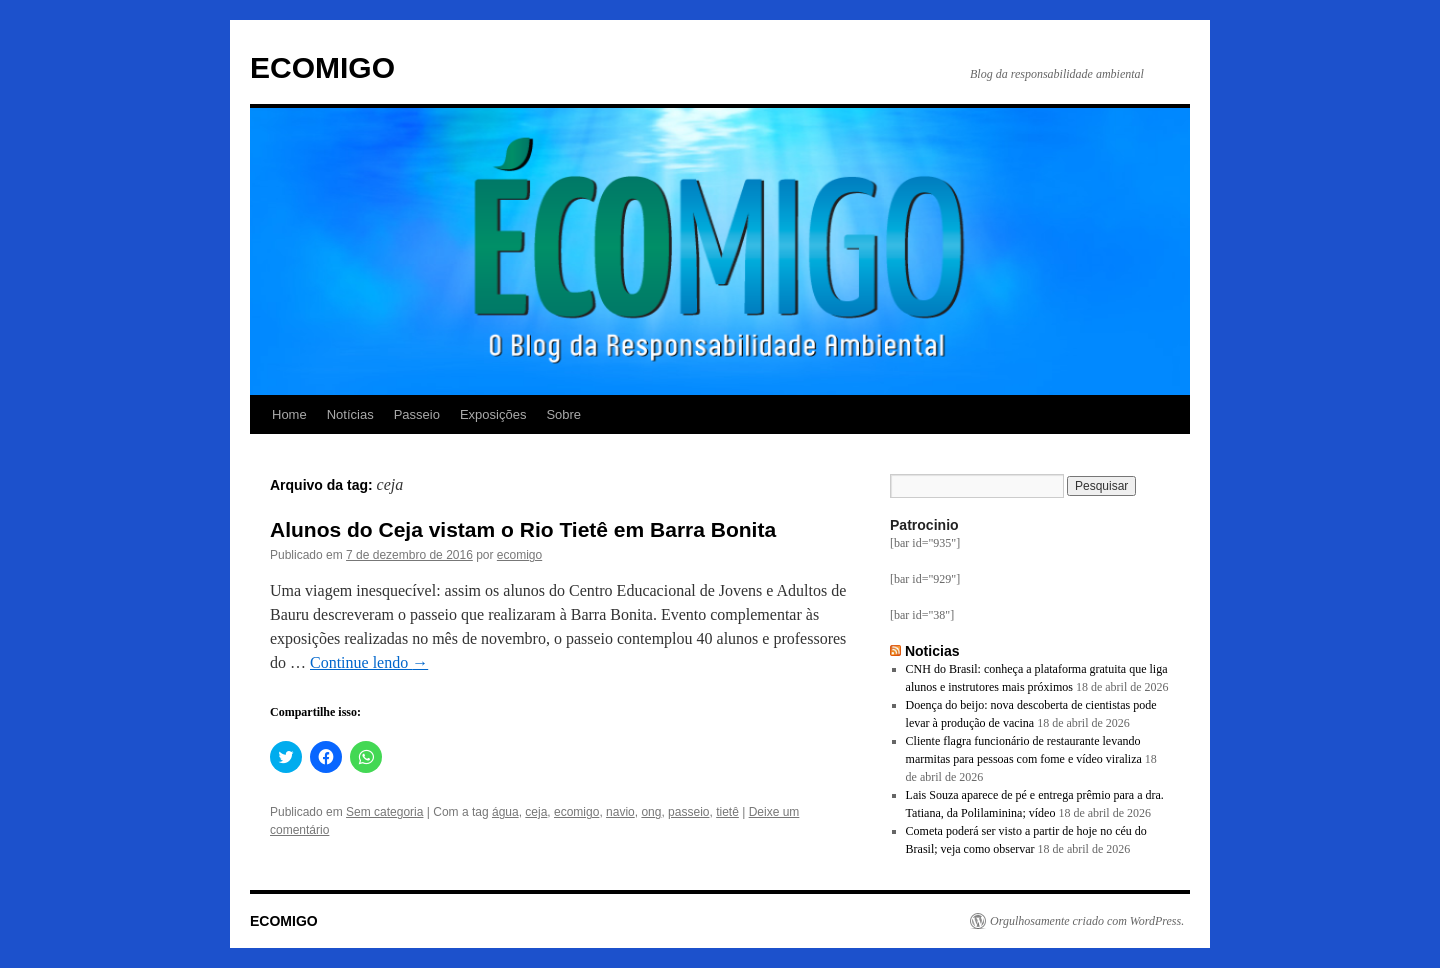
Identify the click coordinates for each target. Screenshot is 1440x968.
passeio (688, 812)
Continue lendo (369, 662)
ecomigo (519, 555)
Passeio (417, 414)
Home (289, 414)
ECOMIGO (322, 67)
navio (620, 812)
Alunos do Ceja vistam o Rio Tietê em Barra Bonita (523, 529)
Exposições (493, 414)
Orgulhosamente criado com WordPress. (1087, 921)
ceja (536, 812)
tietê (727, 812)
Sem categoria (384, 812)
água (505, 812)
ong (651, 812)
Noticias (932, 651)
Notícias (350, 414)
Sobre (563, 414)
